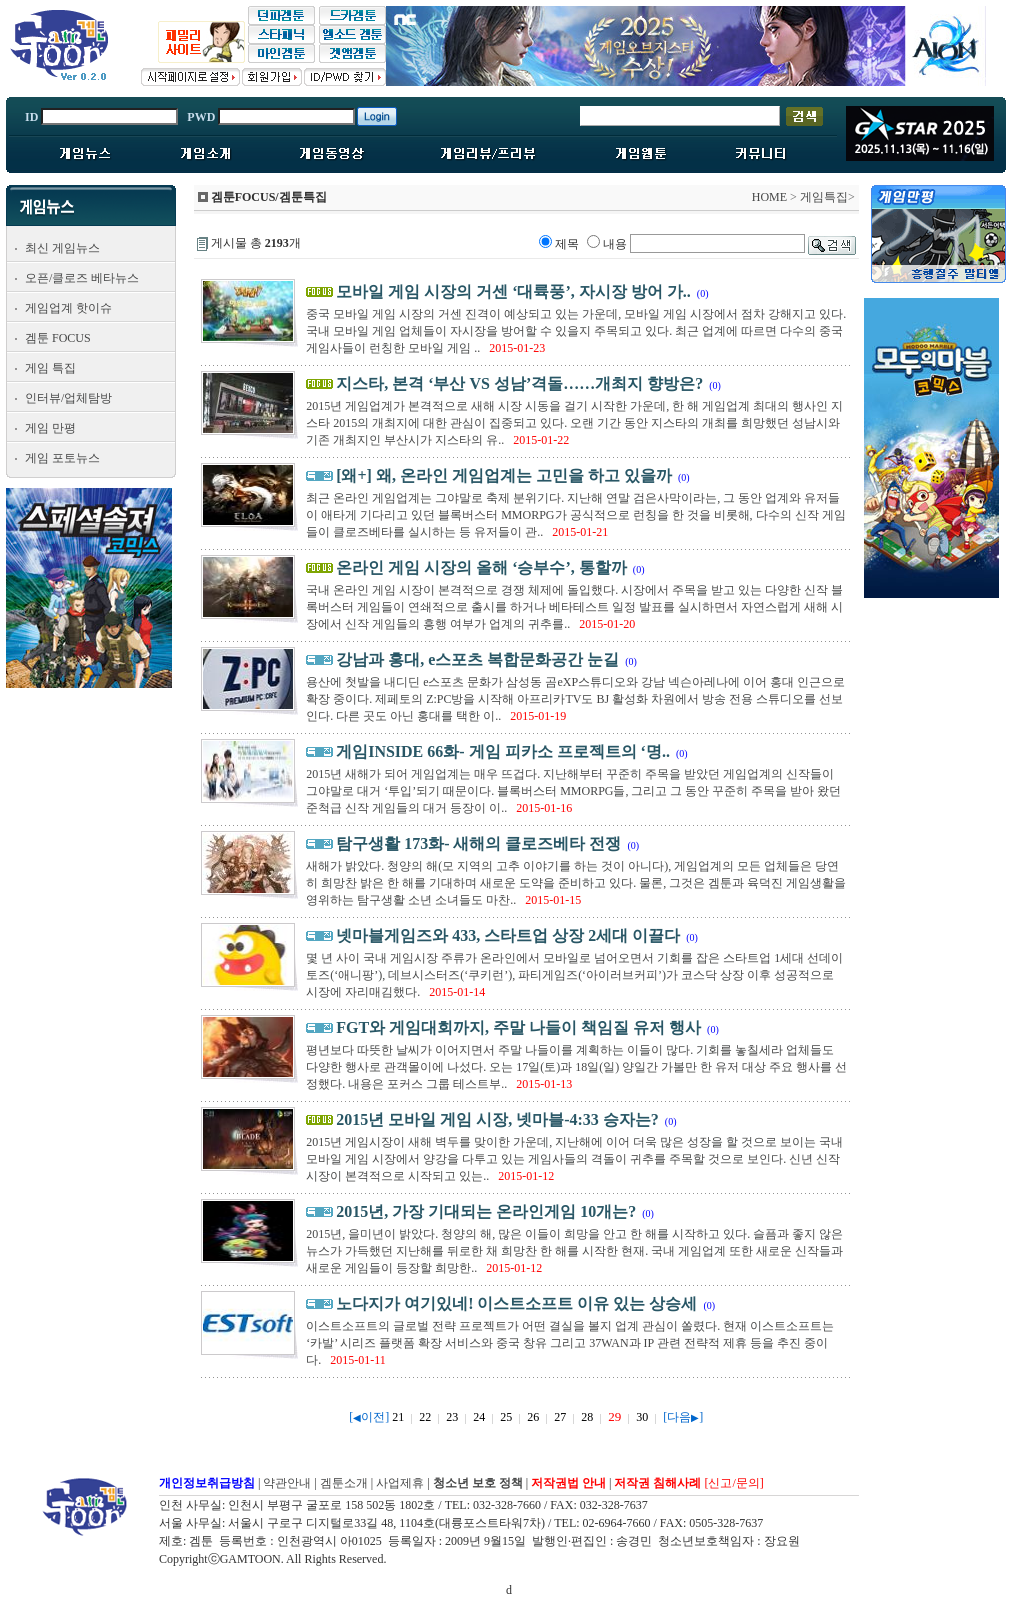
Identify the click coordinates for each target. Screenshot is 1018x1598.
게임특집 (824, 197)
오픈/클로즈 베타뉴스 (82, 278)
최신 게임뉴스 (62, 248)
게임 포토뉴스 (62, 458)
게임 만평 (50, 428)
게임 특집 (50, 368)
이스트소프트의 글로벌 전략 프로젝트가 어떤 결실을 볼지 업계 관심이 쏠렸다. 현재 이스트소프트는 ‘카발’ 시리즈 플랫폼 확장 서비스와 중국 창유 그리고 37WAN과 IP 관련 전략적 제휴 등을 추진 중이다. (570, 1343)
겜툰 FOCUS (58, 338)
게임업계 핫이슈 (68, 308)
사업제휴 (400, 1483)
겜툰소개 (344, 1483)
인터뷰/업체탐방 (68, 398)
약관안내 (287, 1483)
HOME (769, 197)
